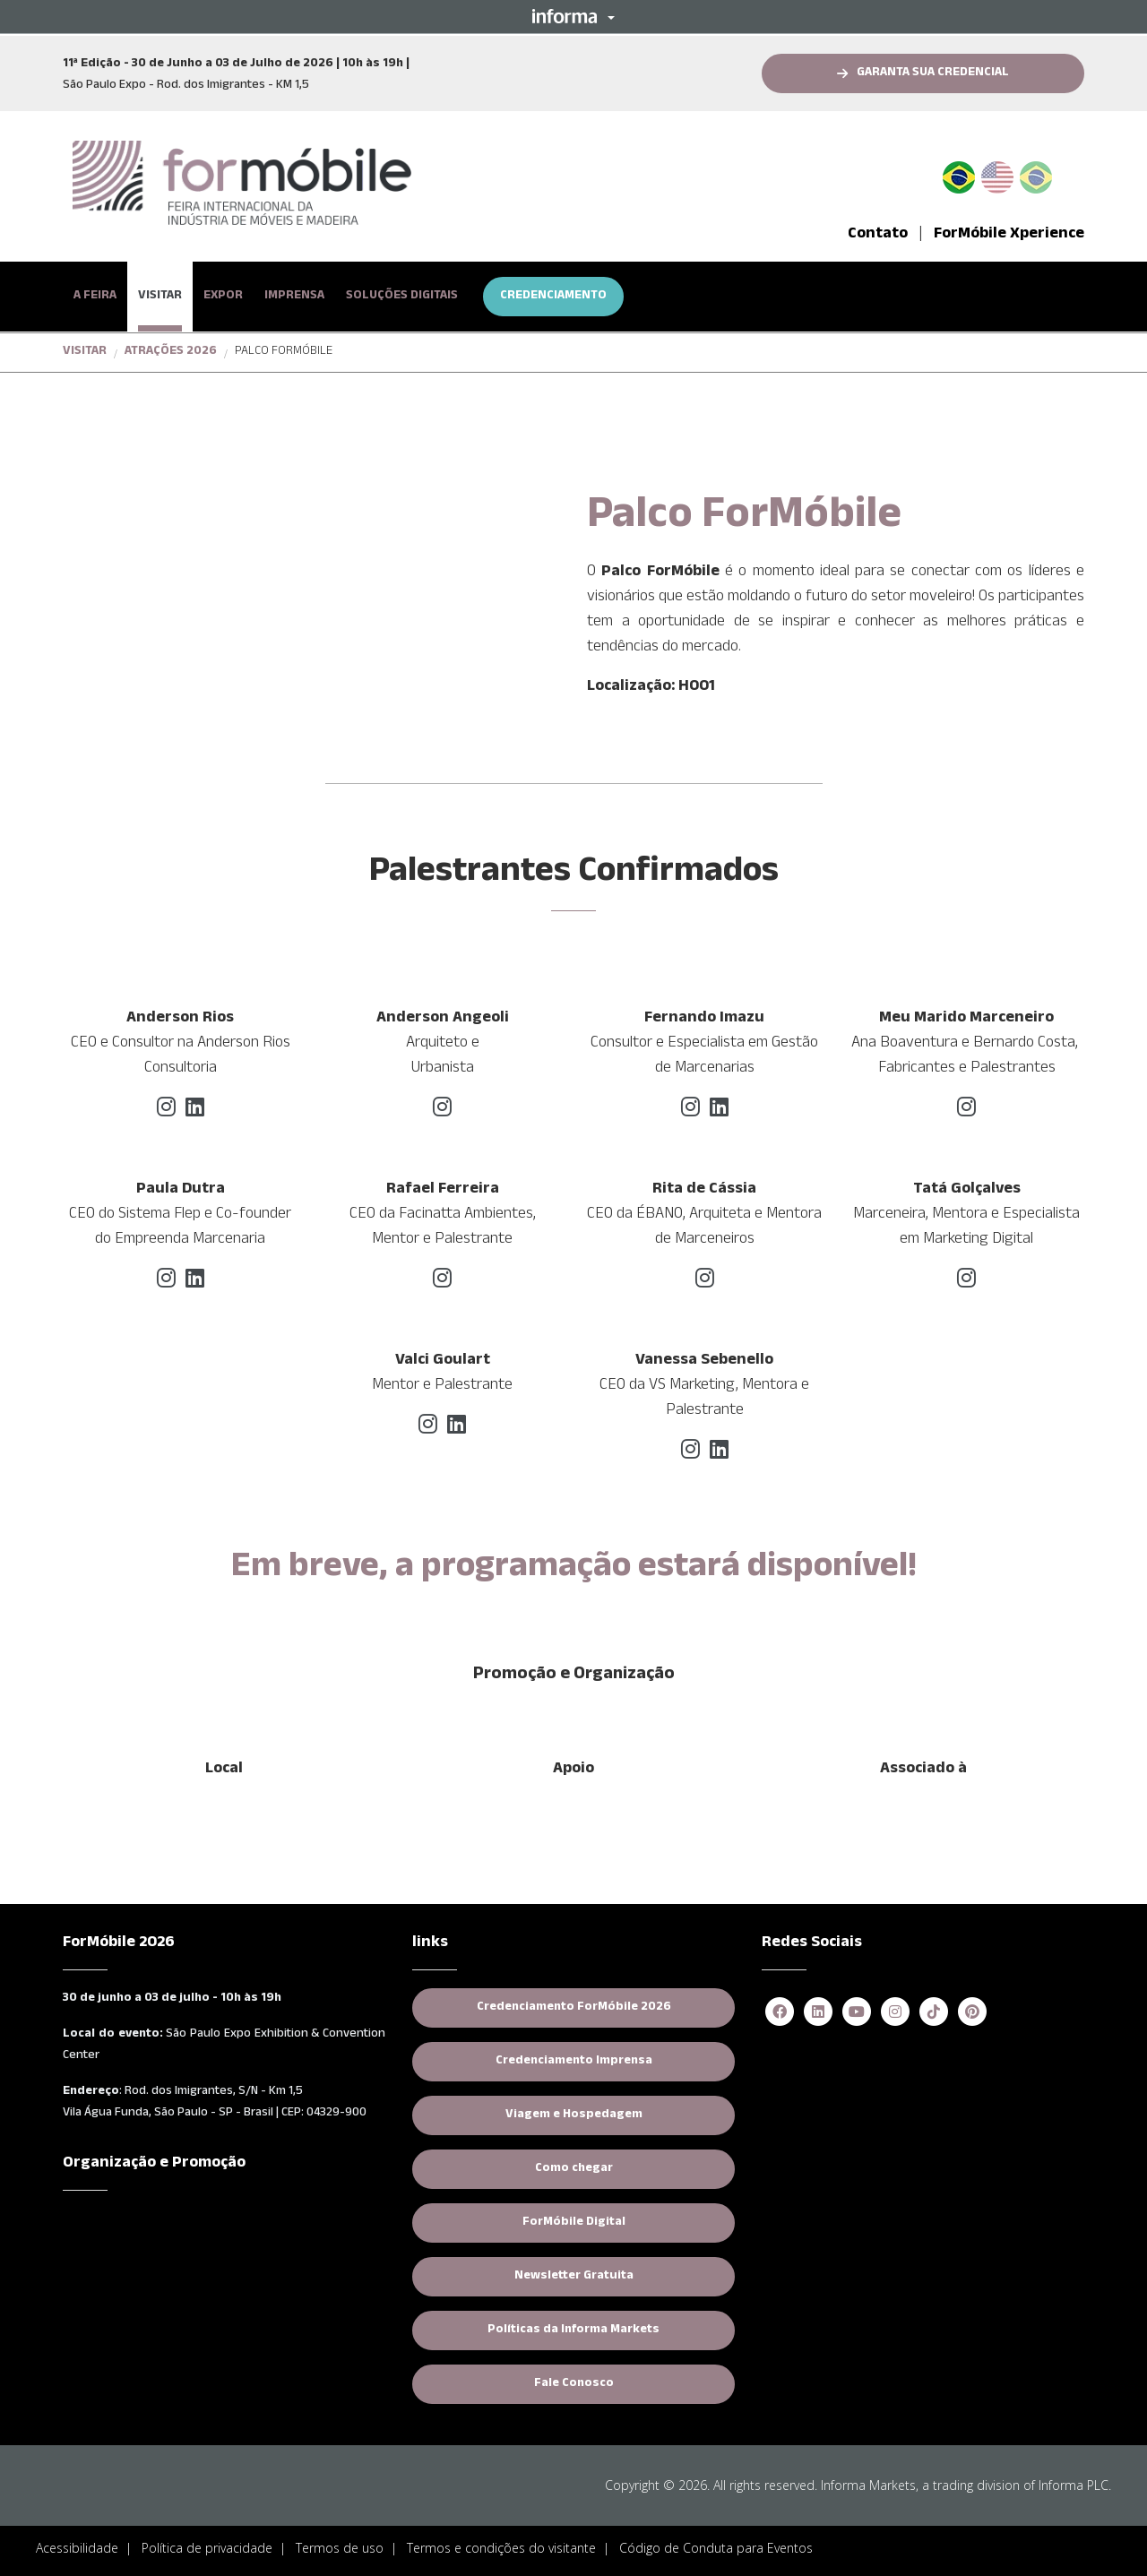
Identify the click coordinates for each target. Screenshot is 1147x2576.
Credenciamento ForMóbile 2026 (574, 2008)
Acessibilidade (77, 2547)
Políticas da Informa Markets (573, 2330)
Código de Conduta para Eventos (716, 2547)
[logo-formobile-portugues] (242, 184)
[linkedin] (194, 1112)
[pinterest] (972, 2013)
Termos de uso (340, 2547)
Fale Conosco (574, 2384)
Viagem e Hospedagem (573, 2115)
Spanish (1036, 174)
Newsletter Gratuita (574, 2276)
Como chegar (574, 2169)
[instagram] (166, 1112)
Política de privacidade (207, 2547)
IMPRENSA (294, 296)
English (997, 174)
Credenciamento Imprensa (574, 2061)
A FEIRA (94, 296)
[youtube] (857, 2013)
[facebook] (780, 2013)
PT (966, 174)
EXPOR (223, 296)
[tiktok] (934, 2013)
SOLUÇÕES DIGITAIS (402, 296)
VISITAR (160, 296)
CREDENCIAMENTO (553, 296)
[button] (573, 16)
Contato (878, 234)
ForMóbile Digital (573, 2223)
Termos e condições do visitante (501, 2547)
